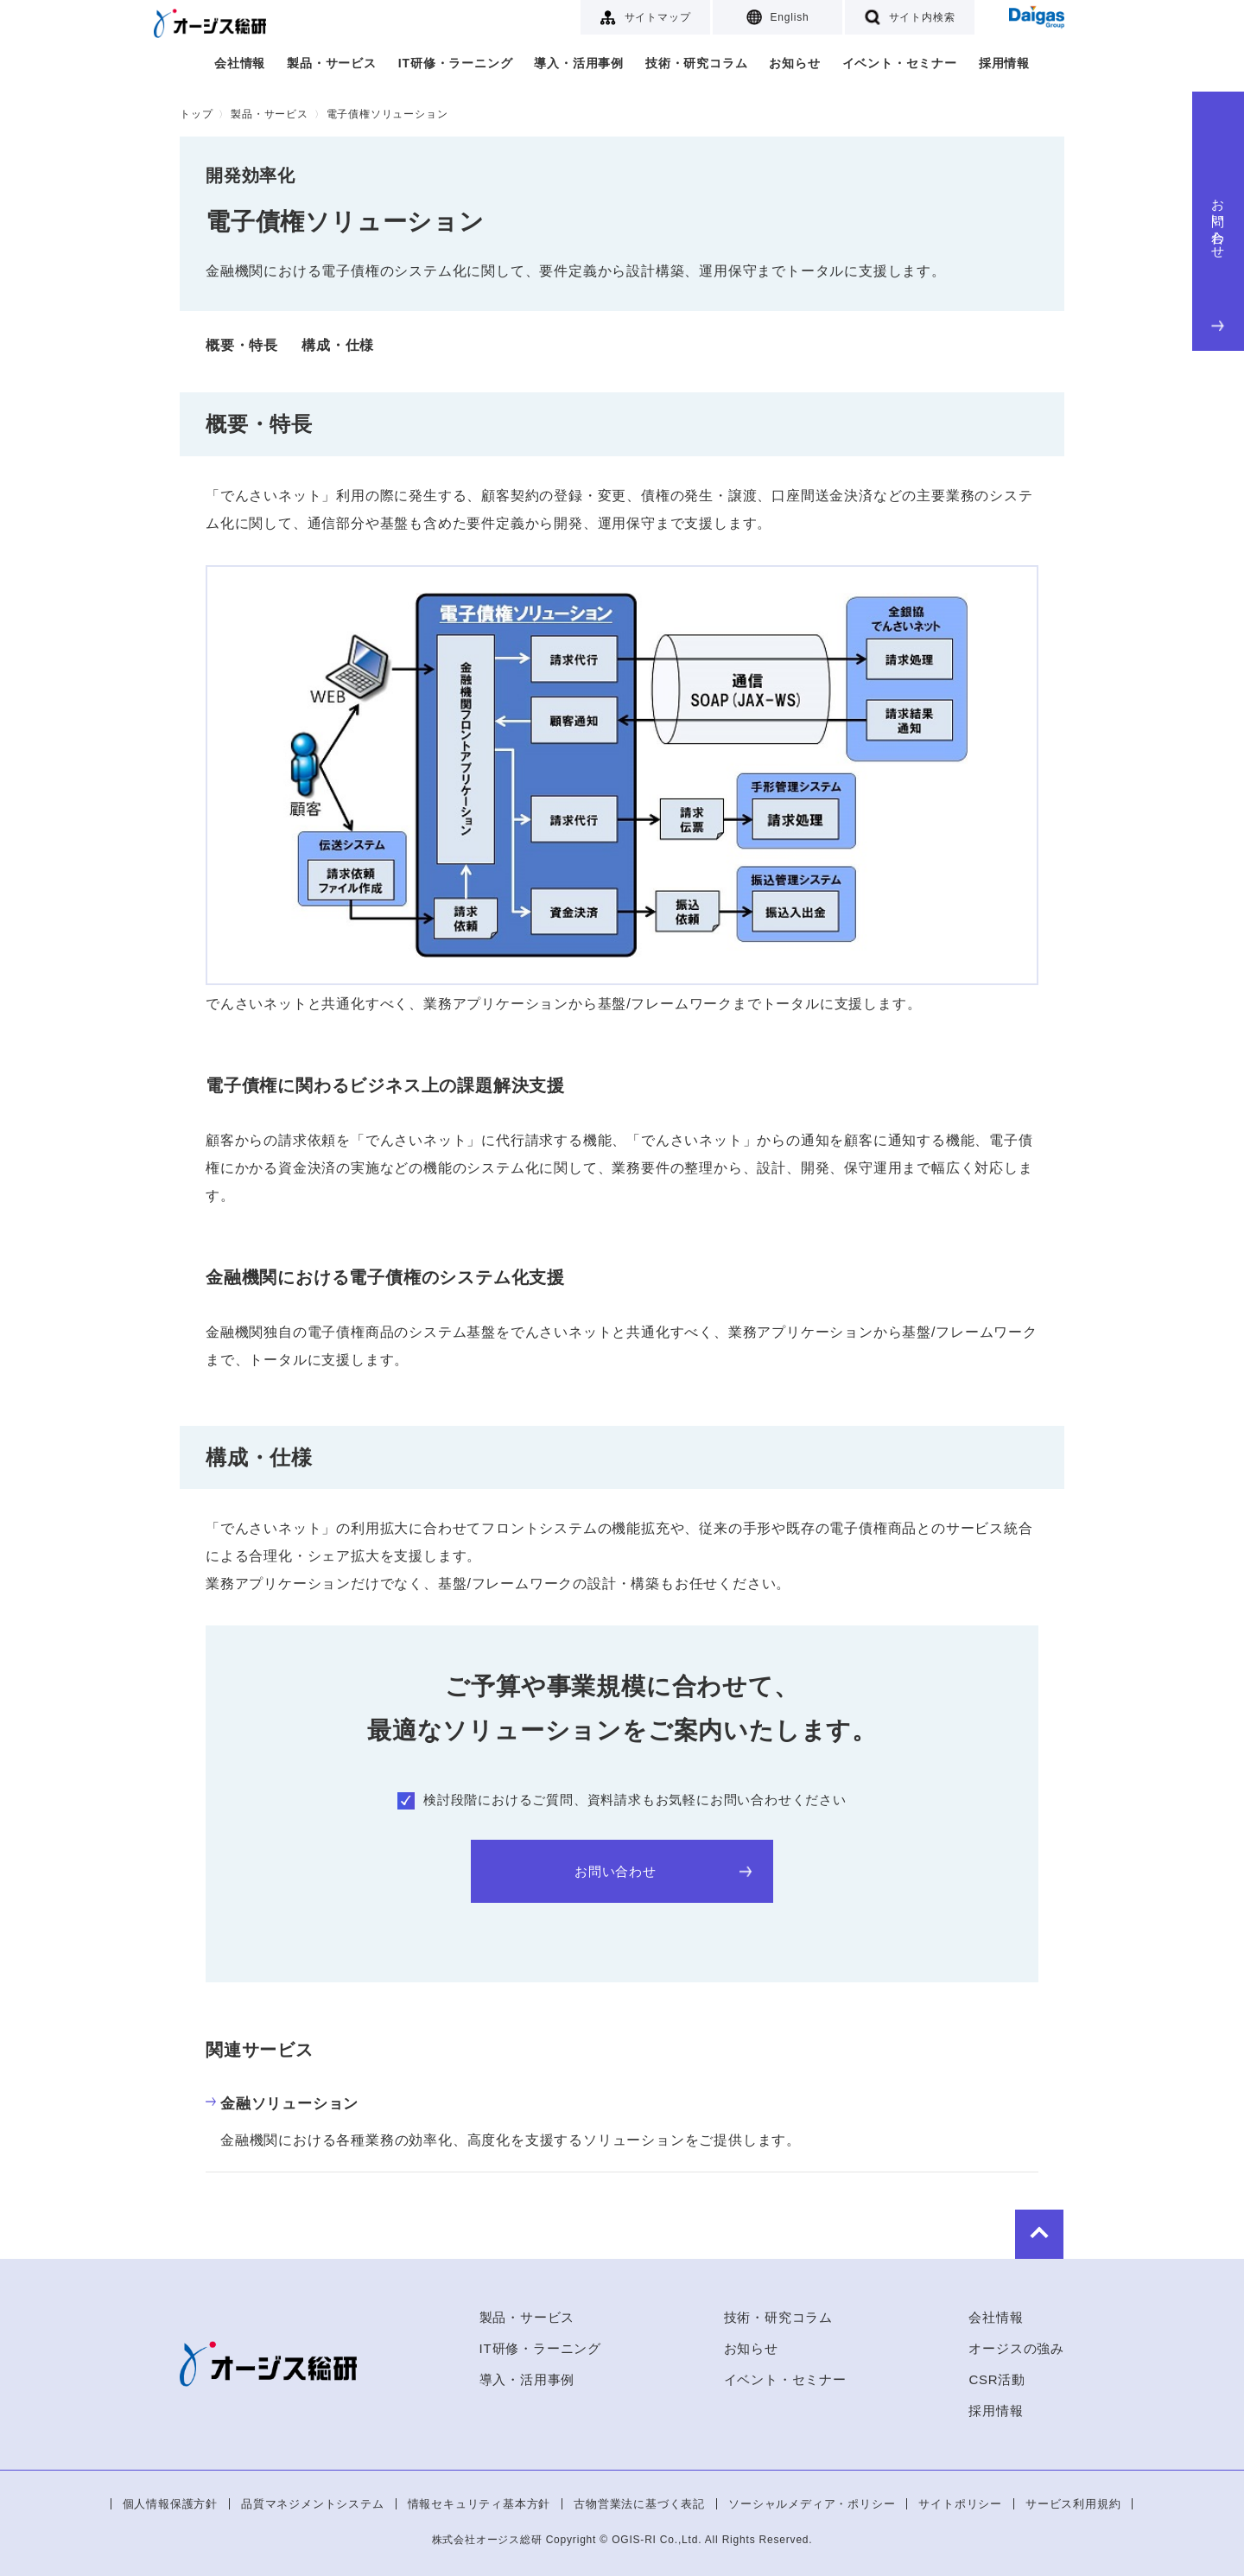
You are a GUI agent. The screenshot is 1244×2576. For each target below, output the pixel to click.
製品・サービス (332, 63)
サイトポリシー (960, 2503)
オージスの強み (1016, 2348)
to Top (1012, 2233)
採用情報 (1004, 63)
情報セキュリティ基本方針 (479, 2503)
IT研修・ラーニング (455, 63)
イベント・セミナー (899, 63)
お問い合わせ (1218, 261)
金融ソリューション (282, 2104)
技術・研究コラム (696, 63)
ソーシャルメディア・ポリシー (811, 2503)
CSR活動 (996, 2379)
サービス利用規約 (1072, 2503)
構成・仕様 (337, 345)
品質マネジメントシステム (312, 2503)
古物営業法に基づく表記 (639, 2503)
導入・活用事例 (579, 63)
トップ (196, 114)
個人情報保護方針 (170, 2503)
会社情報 (239, 63)
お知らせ (794, 63)
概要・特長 (242, 345)
